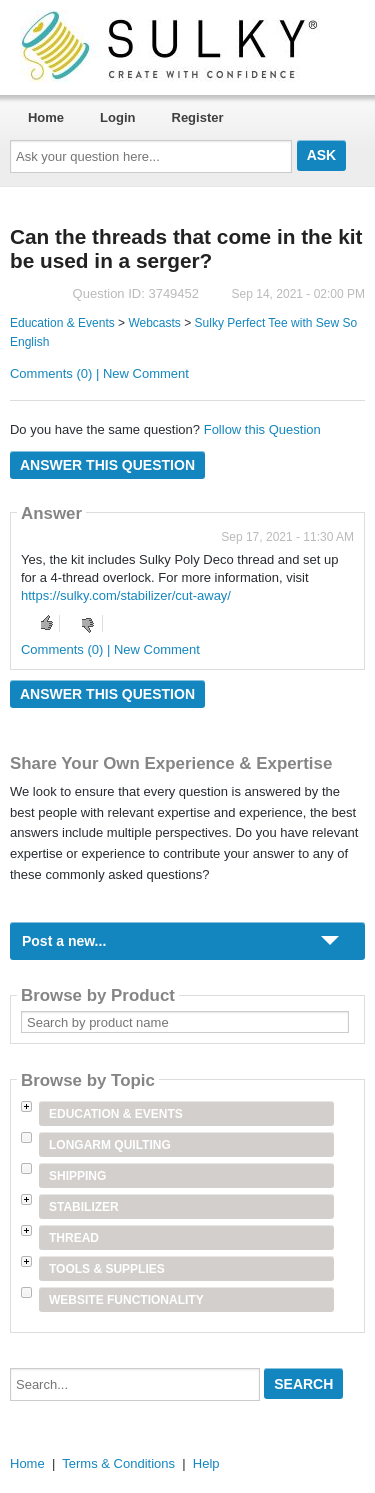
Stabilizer (84, 1207)
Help (206, 1463)
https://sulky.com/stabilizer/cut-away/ (126, 595)
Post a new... (64, 941)
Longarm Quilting (110, 1145)
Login (117, 117)
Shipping (77, 1176)
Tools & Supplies (107, 1269)
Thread (74, 1238)
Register (198, 117)
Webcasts (154, 323)
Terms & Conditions (118, 1463)
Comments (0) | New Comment (99, 373)
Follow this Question (262, 429)
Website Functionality (126, 1300)
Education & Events (62, 323)
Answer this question (107, 465)
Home (46, 117)
